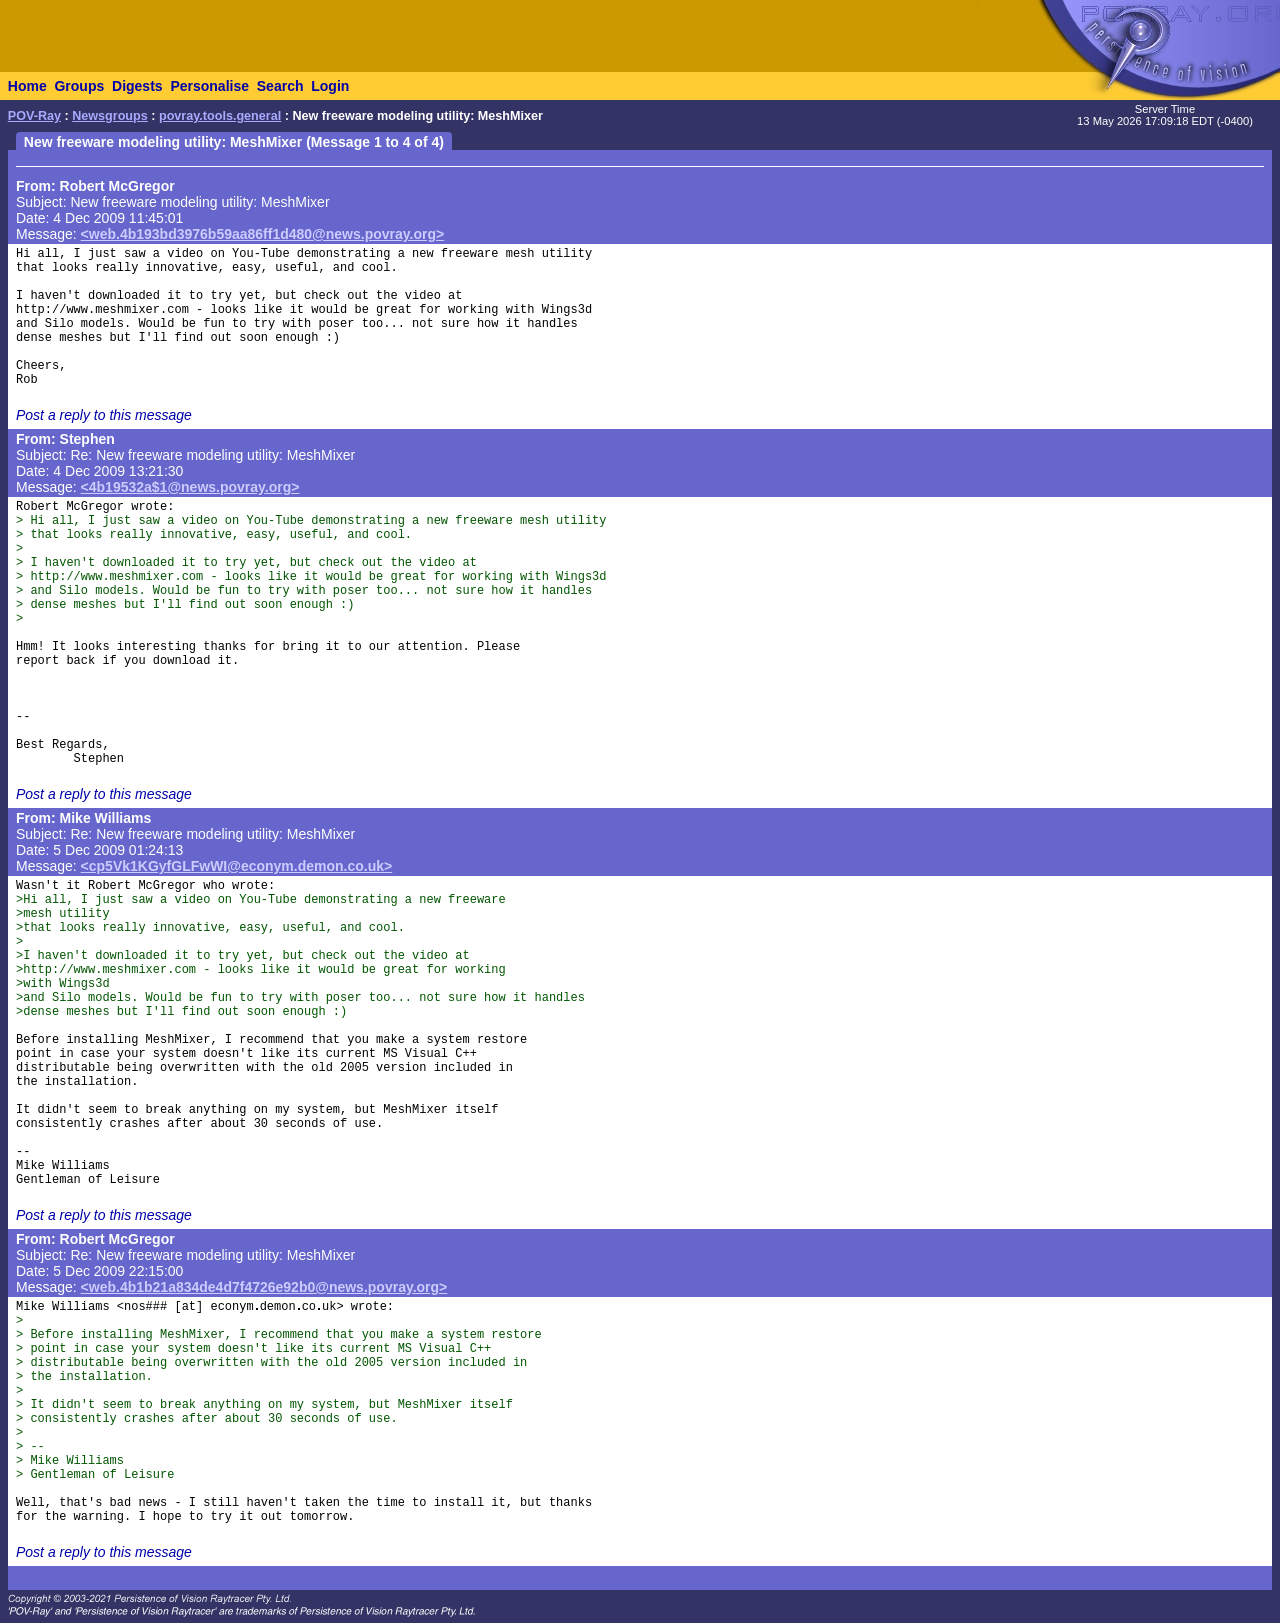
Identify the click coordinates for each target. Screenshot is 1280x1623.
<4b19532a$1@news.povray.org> (190, 487)
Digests (137, 86)
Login (330, 86)
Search (280, 86)
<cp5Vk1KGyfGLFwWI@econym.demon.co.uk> (237, 866)
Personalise (209, 86)
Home (27, 86)
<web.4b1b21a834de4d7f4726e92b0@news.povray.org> (264, 1287)
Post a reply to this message (104, 415)
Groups (79, 86)
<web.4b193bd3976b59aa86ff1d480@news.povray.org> (263, 234)
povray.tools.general (220, 116)
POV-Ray (34, 116)
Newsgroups (110, 116)
